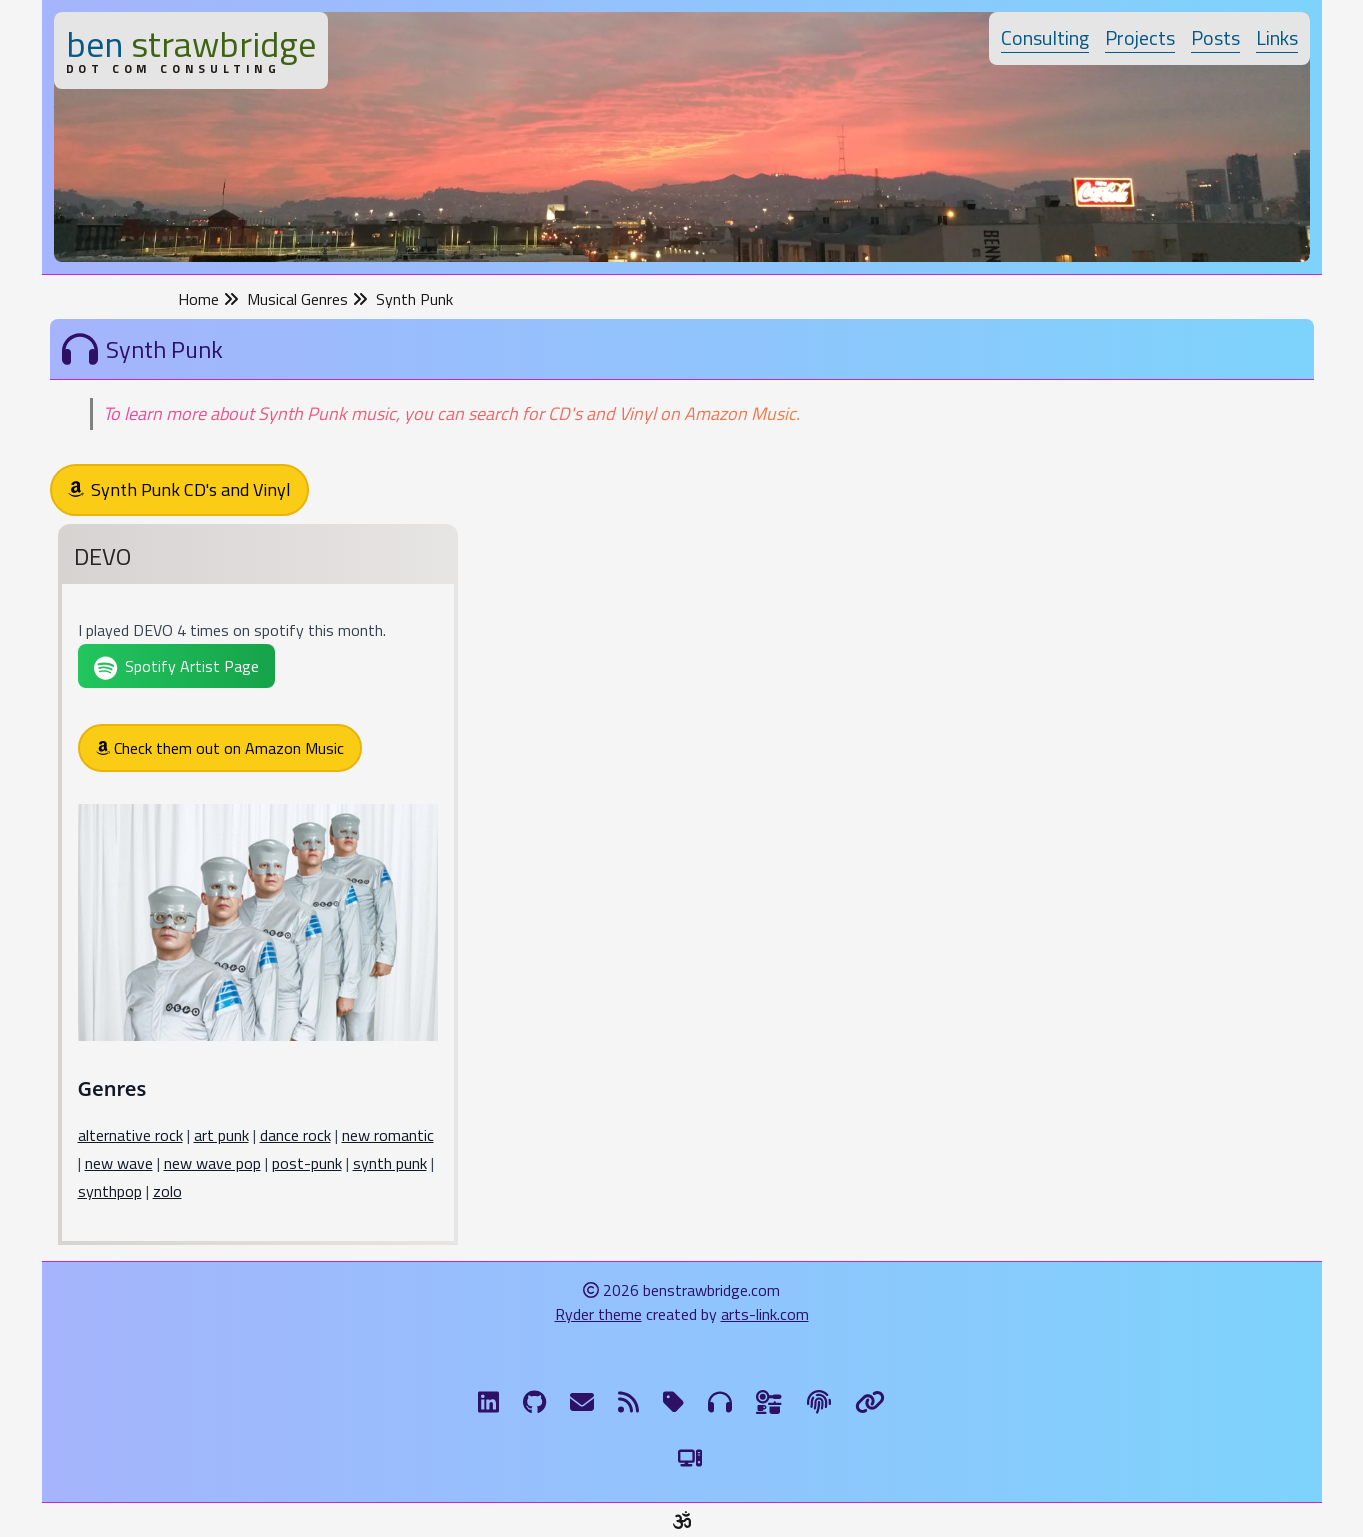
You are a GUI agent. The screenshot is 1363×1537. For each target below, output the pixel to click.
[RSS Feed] (628, 1402)
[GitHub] (534, 1402)
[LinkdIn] (488, 1402)
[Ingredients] (769, 1402)
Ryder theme (598, 1314)
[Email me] (582, 1402)
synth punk (390, 1163)
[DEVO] (258, 888)
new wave (119, 1163)
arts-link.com (765, 1314)
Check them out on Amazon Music (220, 748)
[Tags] (673, 1402)
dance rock (295, 1135)
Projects (1140, 37)
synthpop (110, 1191)
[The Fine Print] (819, 1402)
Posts (1215, 37)
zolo (167, 1191)
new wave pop (212, 1163)
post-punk (307, 1163)
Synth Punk (414, 299)
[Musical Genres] (720, 1402)
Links (1277, 37)
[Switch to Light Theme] (690, 1458)
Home (208, 299)
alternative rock (130, 1135)
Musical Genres (307, 299)
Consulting (1045, 37)
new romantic (388, 1135)
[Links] (870, 1402)
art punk (221, 1135)
